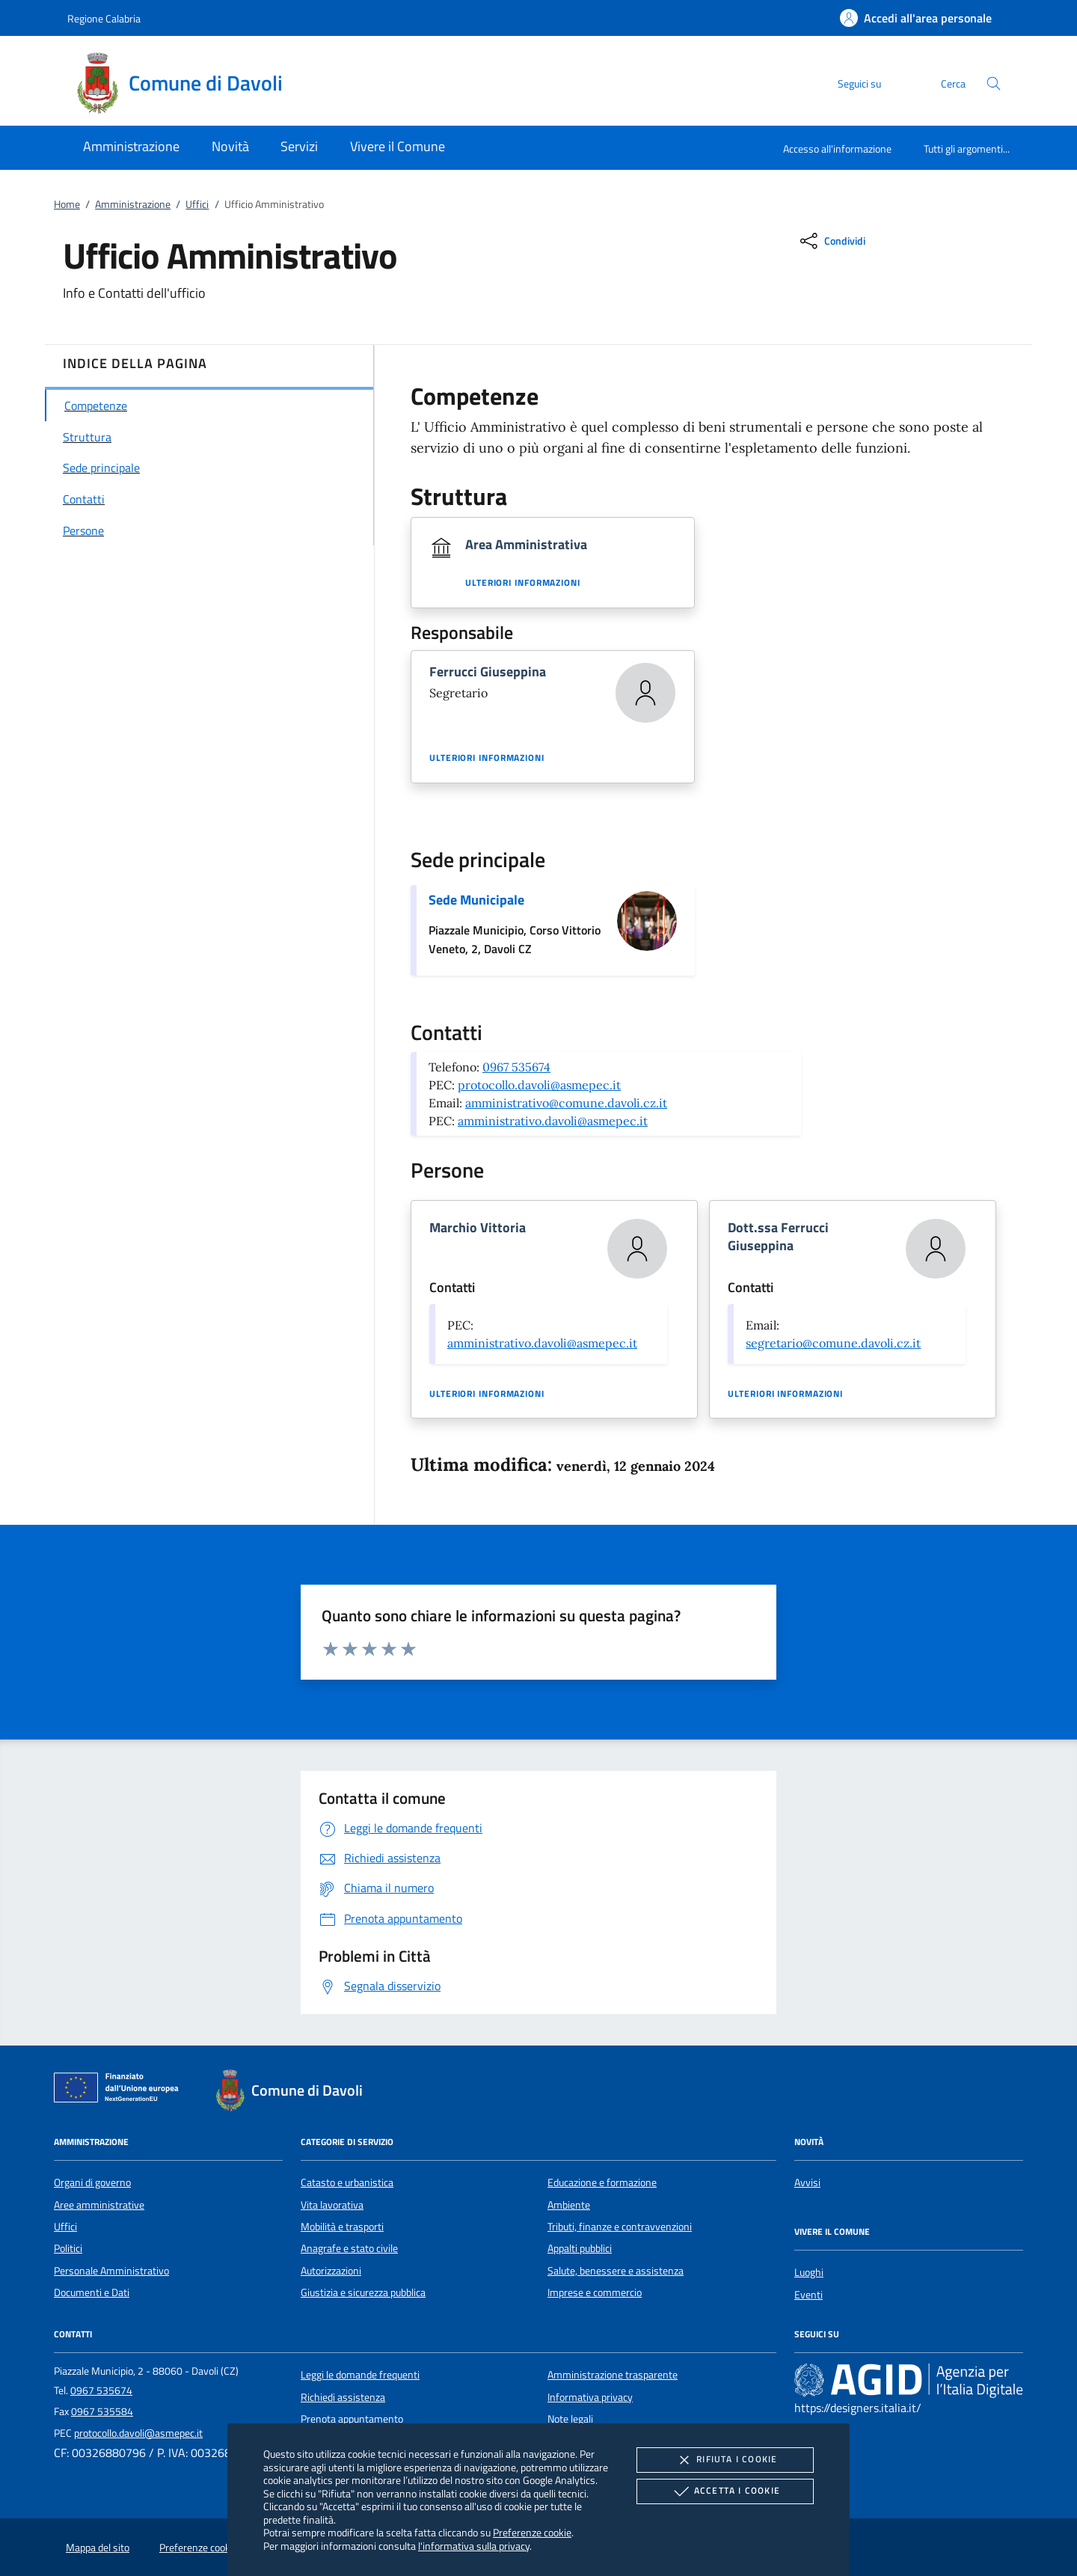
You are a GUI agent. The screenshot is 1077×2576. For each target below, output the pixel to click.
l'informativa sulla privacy (474, 2546)
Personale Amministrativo (111, 2271)
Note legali (570, 2419)
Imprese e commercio (594, 2292)
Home (67, 204)
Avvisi (807, 2182)
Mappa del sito (97, 2547)
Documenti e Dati (91, 2292)
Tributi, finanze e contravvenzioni (619, 2226)
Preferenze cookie (532, 2532)
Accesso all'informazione (837, 148)
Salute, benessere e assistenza (615, 2271)
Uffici (197, 204)
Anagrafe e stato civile (349, 2248)
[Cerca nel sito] (994, 83)
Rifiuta (724, 2460)
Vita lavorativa (332, 2205)
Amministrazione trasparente (612, 2375)
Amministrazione (133, 204)
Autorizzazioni (331, 2271)
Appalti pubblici (579, 2248)
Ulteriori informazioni (522, 583)
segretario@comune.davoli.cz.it (833, 1343)
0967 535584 (102, 2411)
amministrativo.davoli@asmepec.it (553, 1120)
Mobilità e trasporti (342, 2226)
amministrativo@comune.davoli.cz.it (566, 1102)
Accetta (725, 2491)
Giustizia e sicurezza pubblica (363, 2292)
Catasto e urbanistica (347, 2182)
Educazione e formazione (602, 2182)
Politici (68, 2248)
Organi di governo (92, 2182)
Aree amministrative (99, 2205)
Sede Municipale (476, 900)
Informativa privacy (590, 2397)
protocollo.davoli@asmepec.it (539, 1084)
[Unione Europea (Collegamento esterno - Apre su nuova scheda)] (120, 2090)
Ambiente (568, 2205)
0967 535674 (516, 1066)
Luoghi (808, 2272)
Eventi (808, 2294)
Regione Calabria (104, 18)
